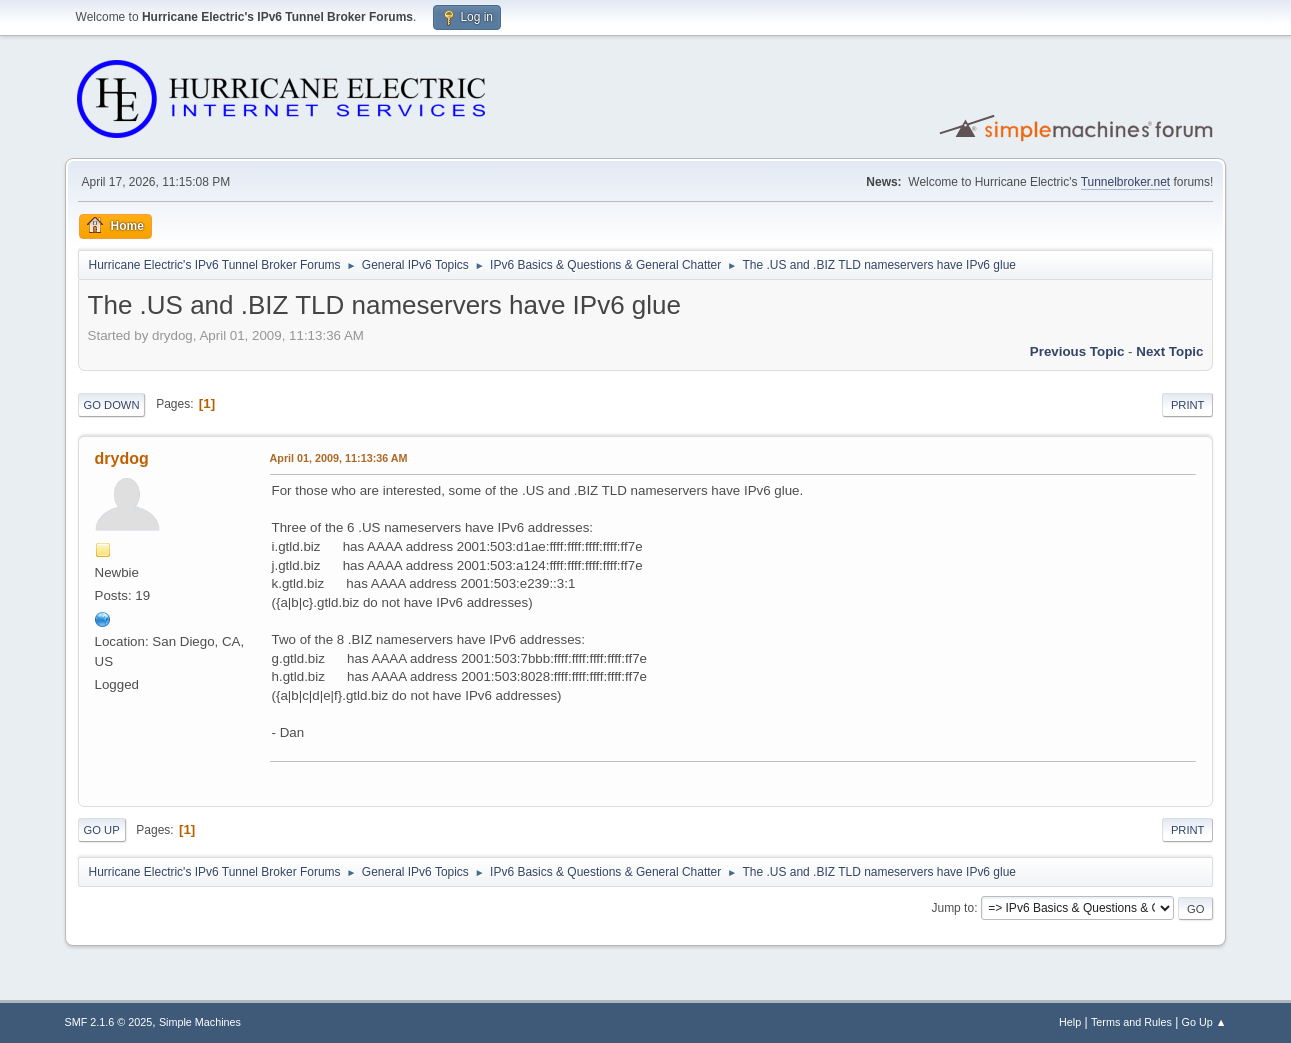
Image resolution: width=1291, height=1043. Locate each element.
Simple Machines (200, 1022)
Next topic (1169, 351)
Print (1188, 405)
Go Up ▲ (1204, 1022)
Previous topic (1077, 351)
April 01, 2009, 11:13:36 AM (339, 458)
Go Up (102, 830)
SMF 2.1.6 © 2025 (109, 1022)
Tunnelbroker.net (1126, 182)
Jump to (952, 908)
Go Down (112, 405)
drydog (122, 458)
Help (1070, 1022)
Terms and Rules (1131, 1022)
